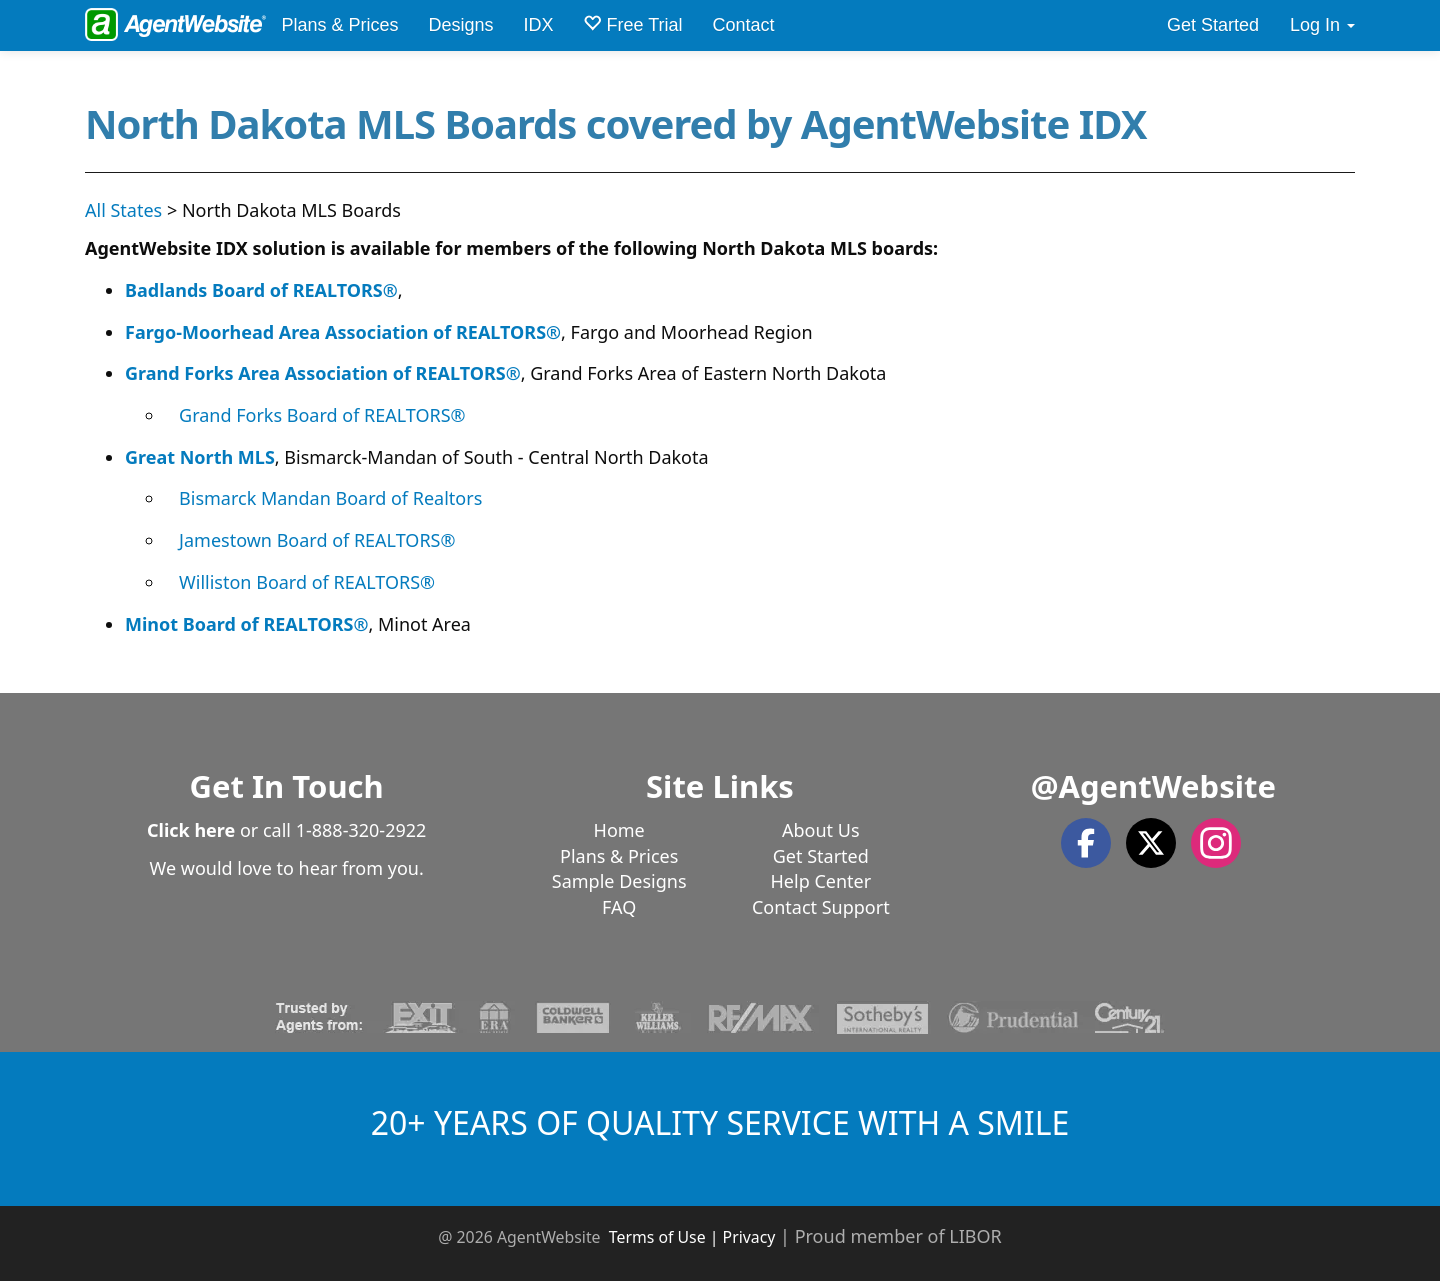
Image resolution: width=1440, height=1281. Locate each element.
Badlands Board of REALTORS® (261, 290)
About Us (821, 830)
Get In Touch (287, 786)
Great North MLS (200, 457)
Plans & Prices (339, 25)
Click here (191, 830)
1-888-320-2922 (361, 830)
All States (123, 210)
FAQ (619, 907)
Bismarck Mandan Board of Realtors (330, 498)
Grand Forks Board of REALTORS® (322, 415)
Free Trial (632, 24)
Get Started (1213, 25)
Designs (460, 25)
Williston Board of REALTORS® (307, 582)
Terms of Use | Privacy (692, 1237)
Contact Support (821, 907)
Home (619, 830)
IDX (538, 25)
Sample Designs (619, 881)
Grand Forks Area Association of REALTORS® (323, 373)
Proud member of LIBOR (898, 1236)
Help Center (821, 881)
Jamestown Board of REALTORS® (317, 540)
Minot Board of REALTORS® (246, 624)
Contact (744, 25)
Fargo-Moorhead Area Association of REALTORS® (343, 332)
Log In (1322, 25)
